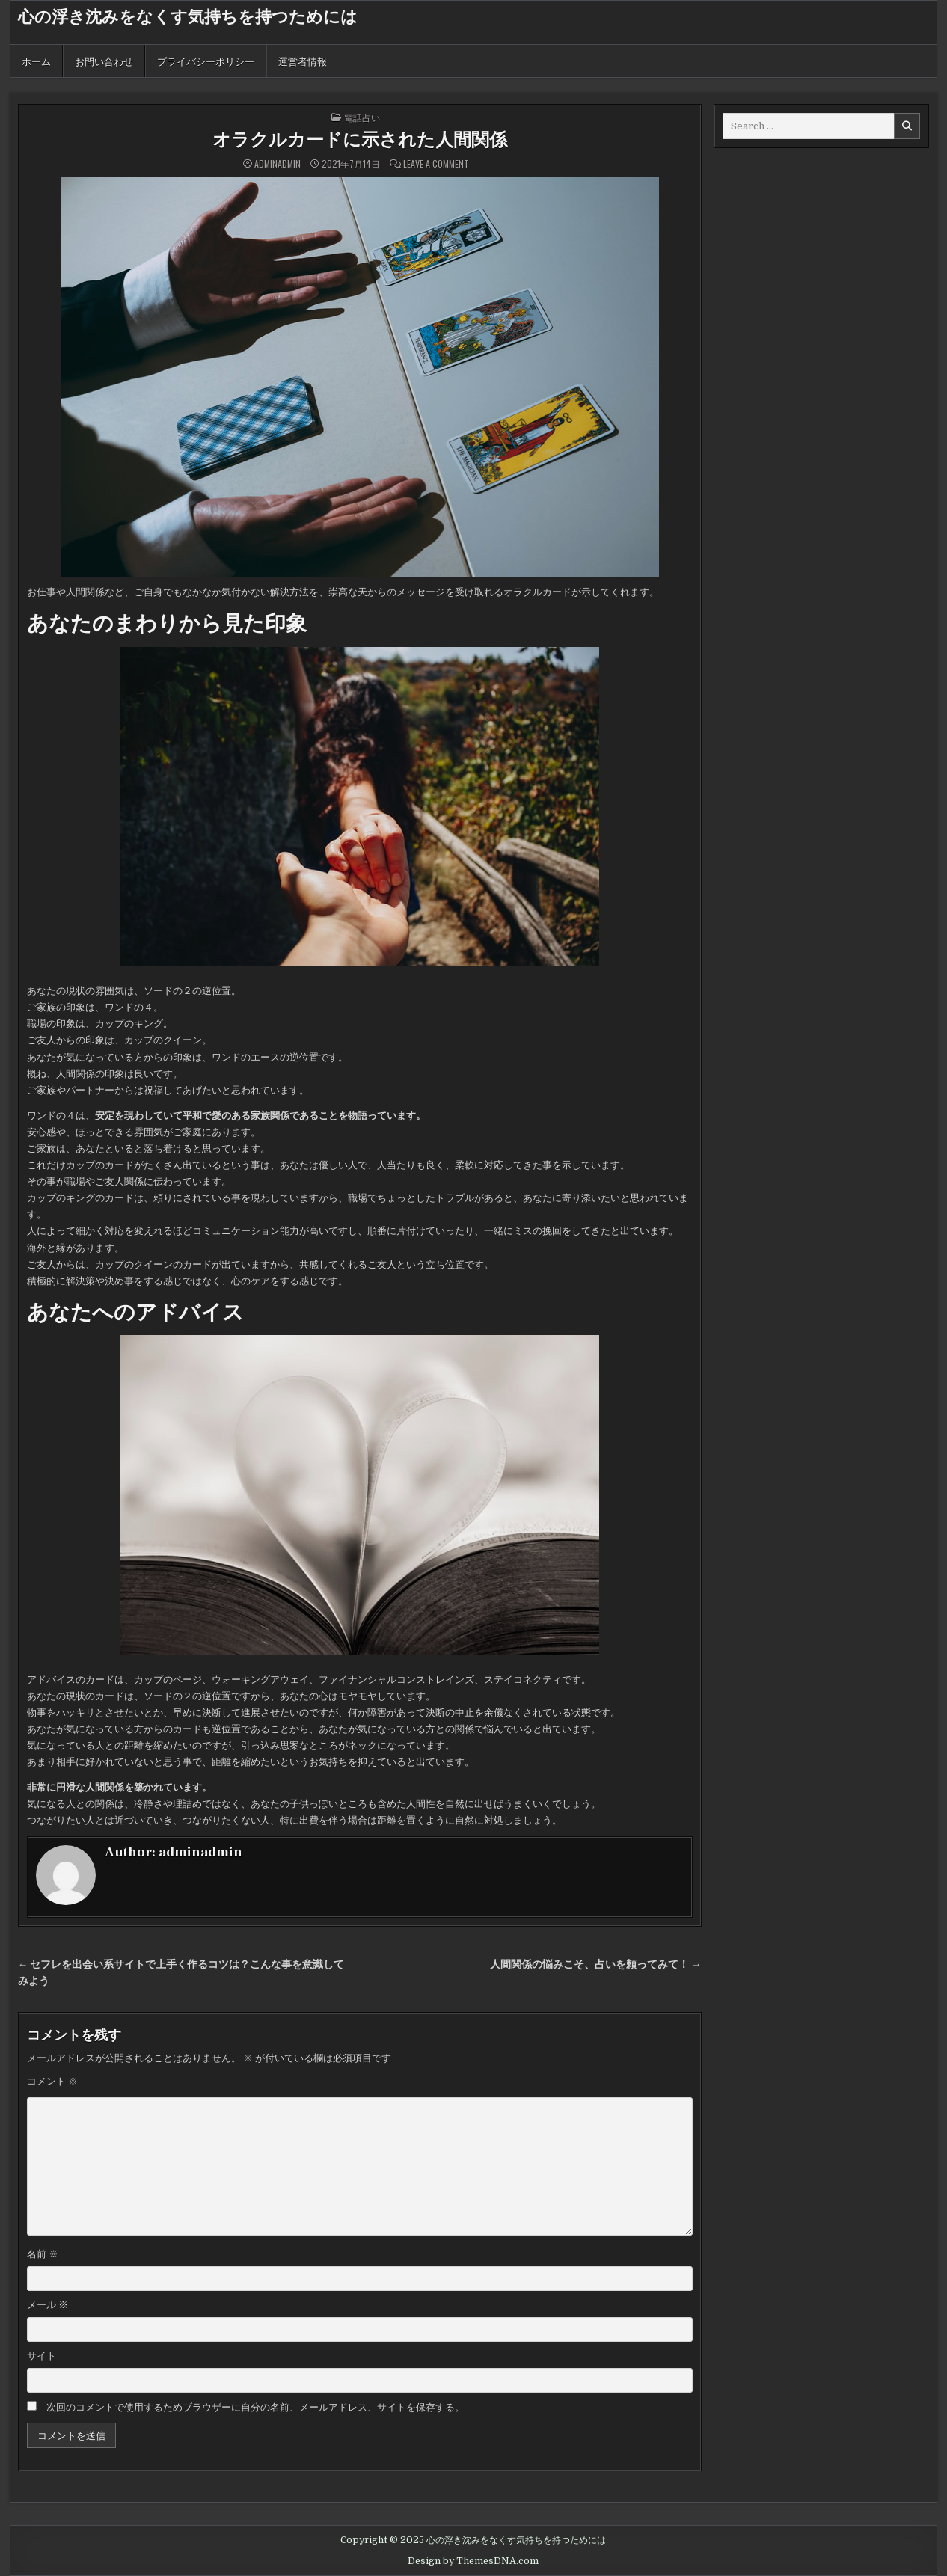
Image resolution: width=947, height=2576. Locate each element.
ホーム (36, 60)
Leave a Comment (436, 163)
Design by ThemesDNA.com (473, 2561)
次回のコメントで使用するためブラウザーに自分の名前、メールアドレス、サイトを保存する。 (255, 2407)
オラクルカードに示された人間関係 (359, 140)
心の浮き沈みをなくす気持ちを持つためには (188, 17)
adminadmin (277, 163)
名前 (42, 2254)
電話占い (362, 117)
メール (47, 2304)
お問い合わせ (104, 60)
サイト (41, 2355)
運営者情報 (302, 60)
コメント (52, 2081)
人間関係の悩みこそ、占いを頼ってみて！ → (596, 1964)
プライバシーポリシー (205, 60)
